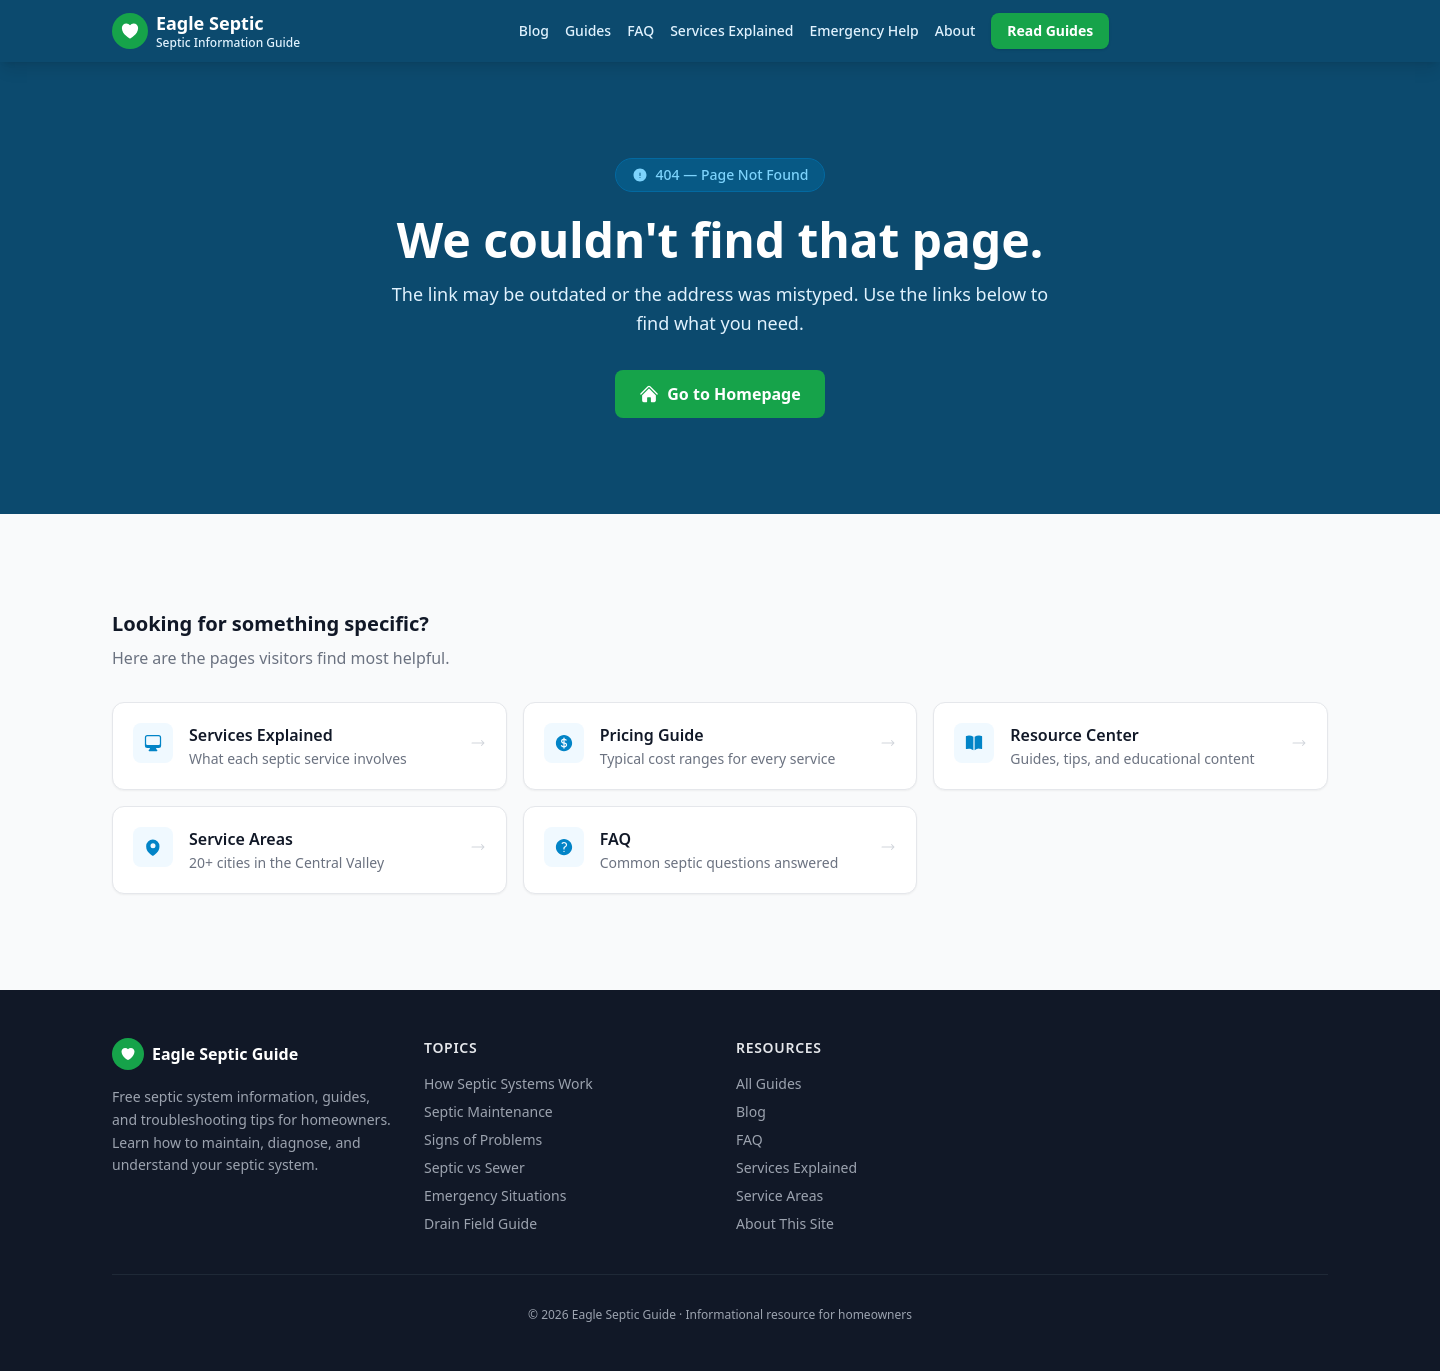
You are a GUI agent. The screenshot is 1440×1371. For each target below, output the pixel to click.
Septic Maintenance (488, 1111)
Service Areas (779, 1195)
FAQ (640, 30)
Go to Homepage (720, 394)
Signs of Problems (483, 1139)
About (955, 30)
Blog (534, 30)
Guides (588, 30)
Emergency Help (863, 30)
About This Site (785, 1223)
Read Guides (1050, 30)
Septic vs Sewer (474, 1167)
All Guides (768, 1083)
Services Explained (731, 30)
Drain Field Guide (480, 1223)
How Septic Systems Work (508, 1083)
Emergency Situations (495, 1195)
